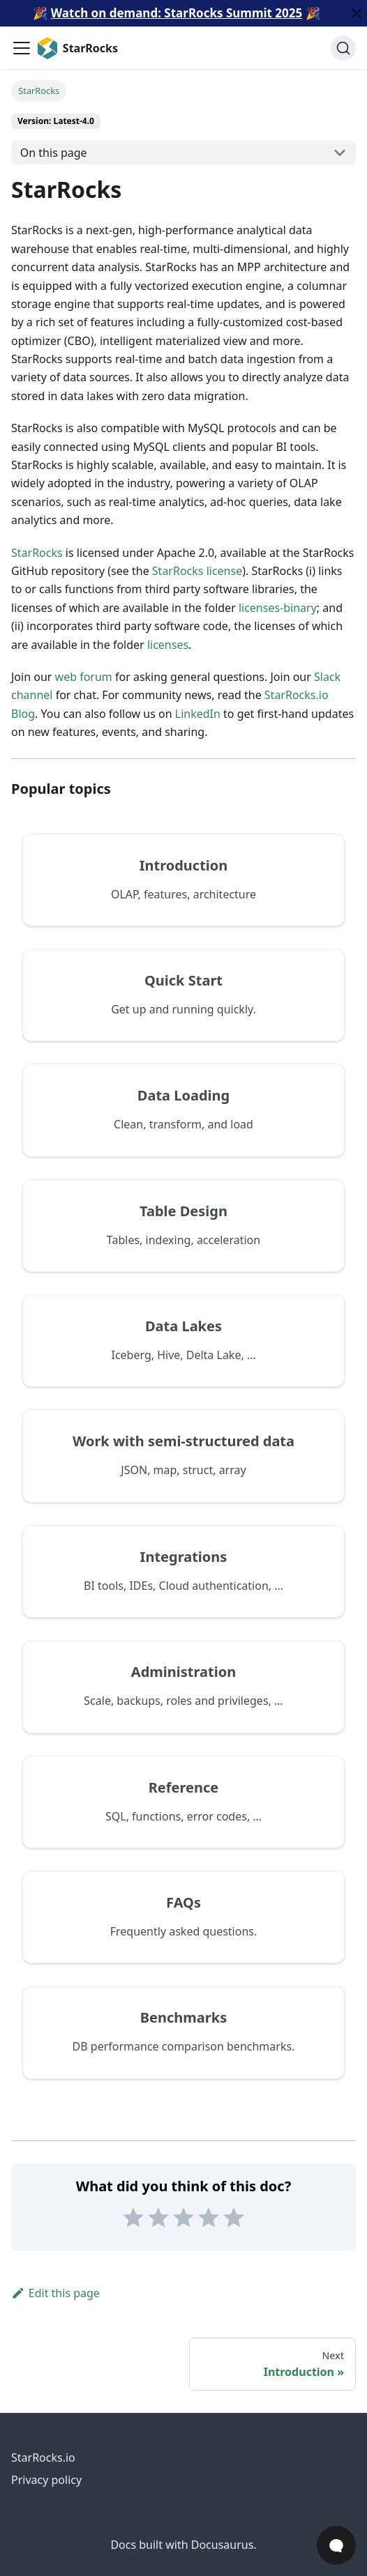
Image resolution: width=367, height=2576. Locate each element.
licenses (167, 644)
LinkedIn (197, 713)
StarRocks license (197, 570)
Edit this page (55, 2293)
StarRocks (37, 552)
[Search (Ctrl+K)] (343, 48)
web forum (83, 676)
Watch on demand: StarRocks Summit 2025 (177, 13)
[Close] (356, 13)
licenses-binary (278, 607)
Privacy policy (46, 2479)
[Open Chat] (336, 2545)
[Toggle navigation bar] (21, 48)
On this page (53, 152)
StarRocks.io (43, 2457)
